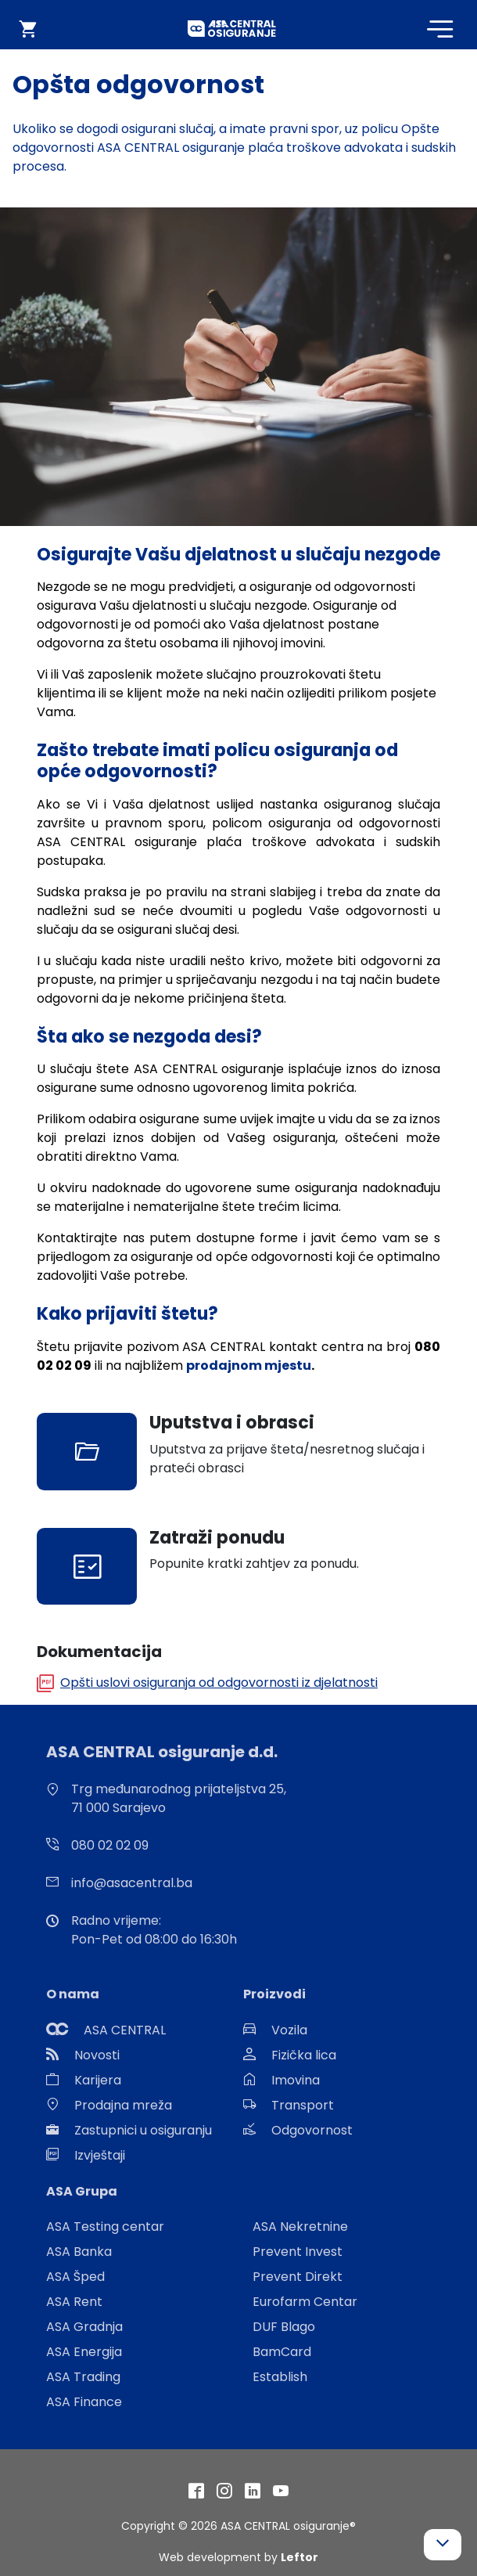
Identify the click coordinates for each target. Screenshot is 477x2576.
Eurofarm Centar (305, 2302)
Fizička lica (303, 2055)
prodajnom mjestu (248, 1365)
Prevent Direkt (298, 2277)
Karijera (97, 2080)
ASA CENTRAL (125, 2030)
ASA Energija (84, 2352)
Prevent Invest (298, 2252)
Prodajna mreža (123, 2105)
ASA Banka (79, 2252)
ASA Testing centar (105, 2227)
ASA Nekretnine (300, 2227)
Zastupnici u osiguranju (143, 2130)
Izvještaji (99, 2155)
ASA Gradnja (84, 2327)
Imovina (295, 2080)
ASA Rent (74, 2302)
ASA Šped (75, 2277)
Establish (280, 2377)
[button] (442, 2544)
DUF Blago (284, 2327)
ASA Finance (84, 2402)
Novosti (97, 2055)
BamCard (282, 2352)
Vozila (289, 2030)
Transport (302, 2105)
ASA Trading (83, 2377)
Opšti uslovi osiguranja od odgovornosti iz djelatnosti (219, 1682)
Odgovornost (312, 2130)
